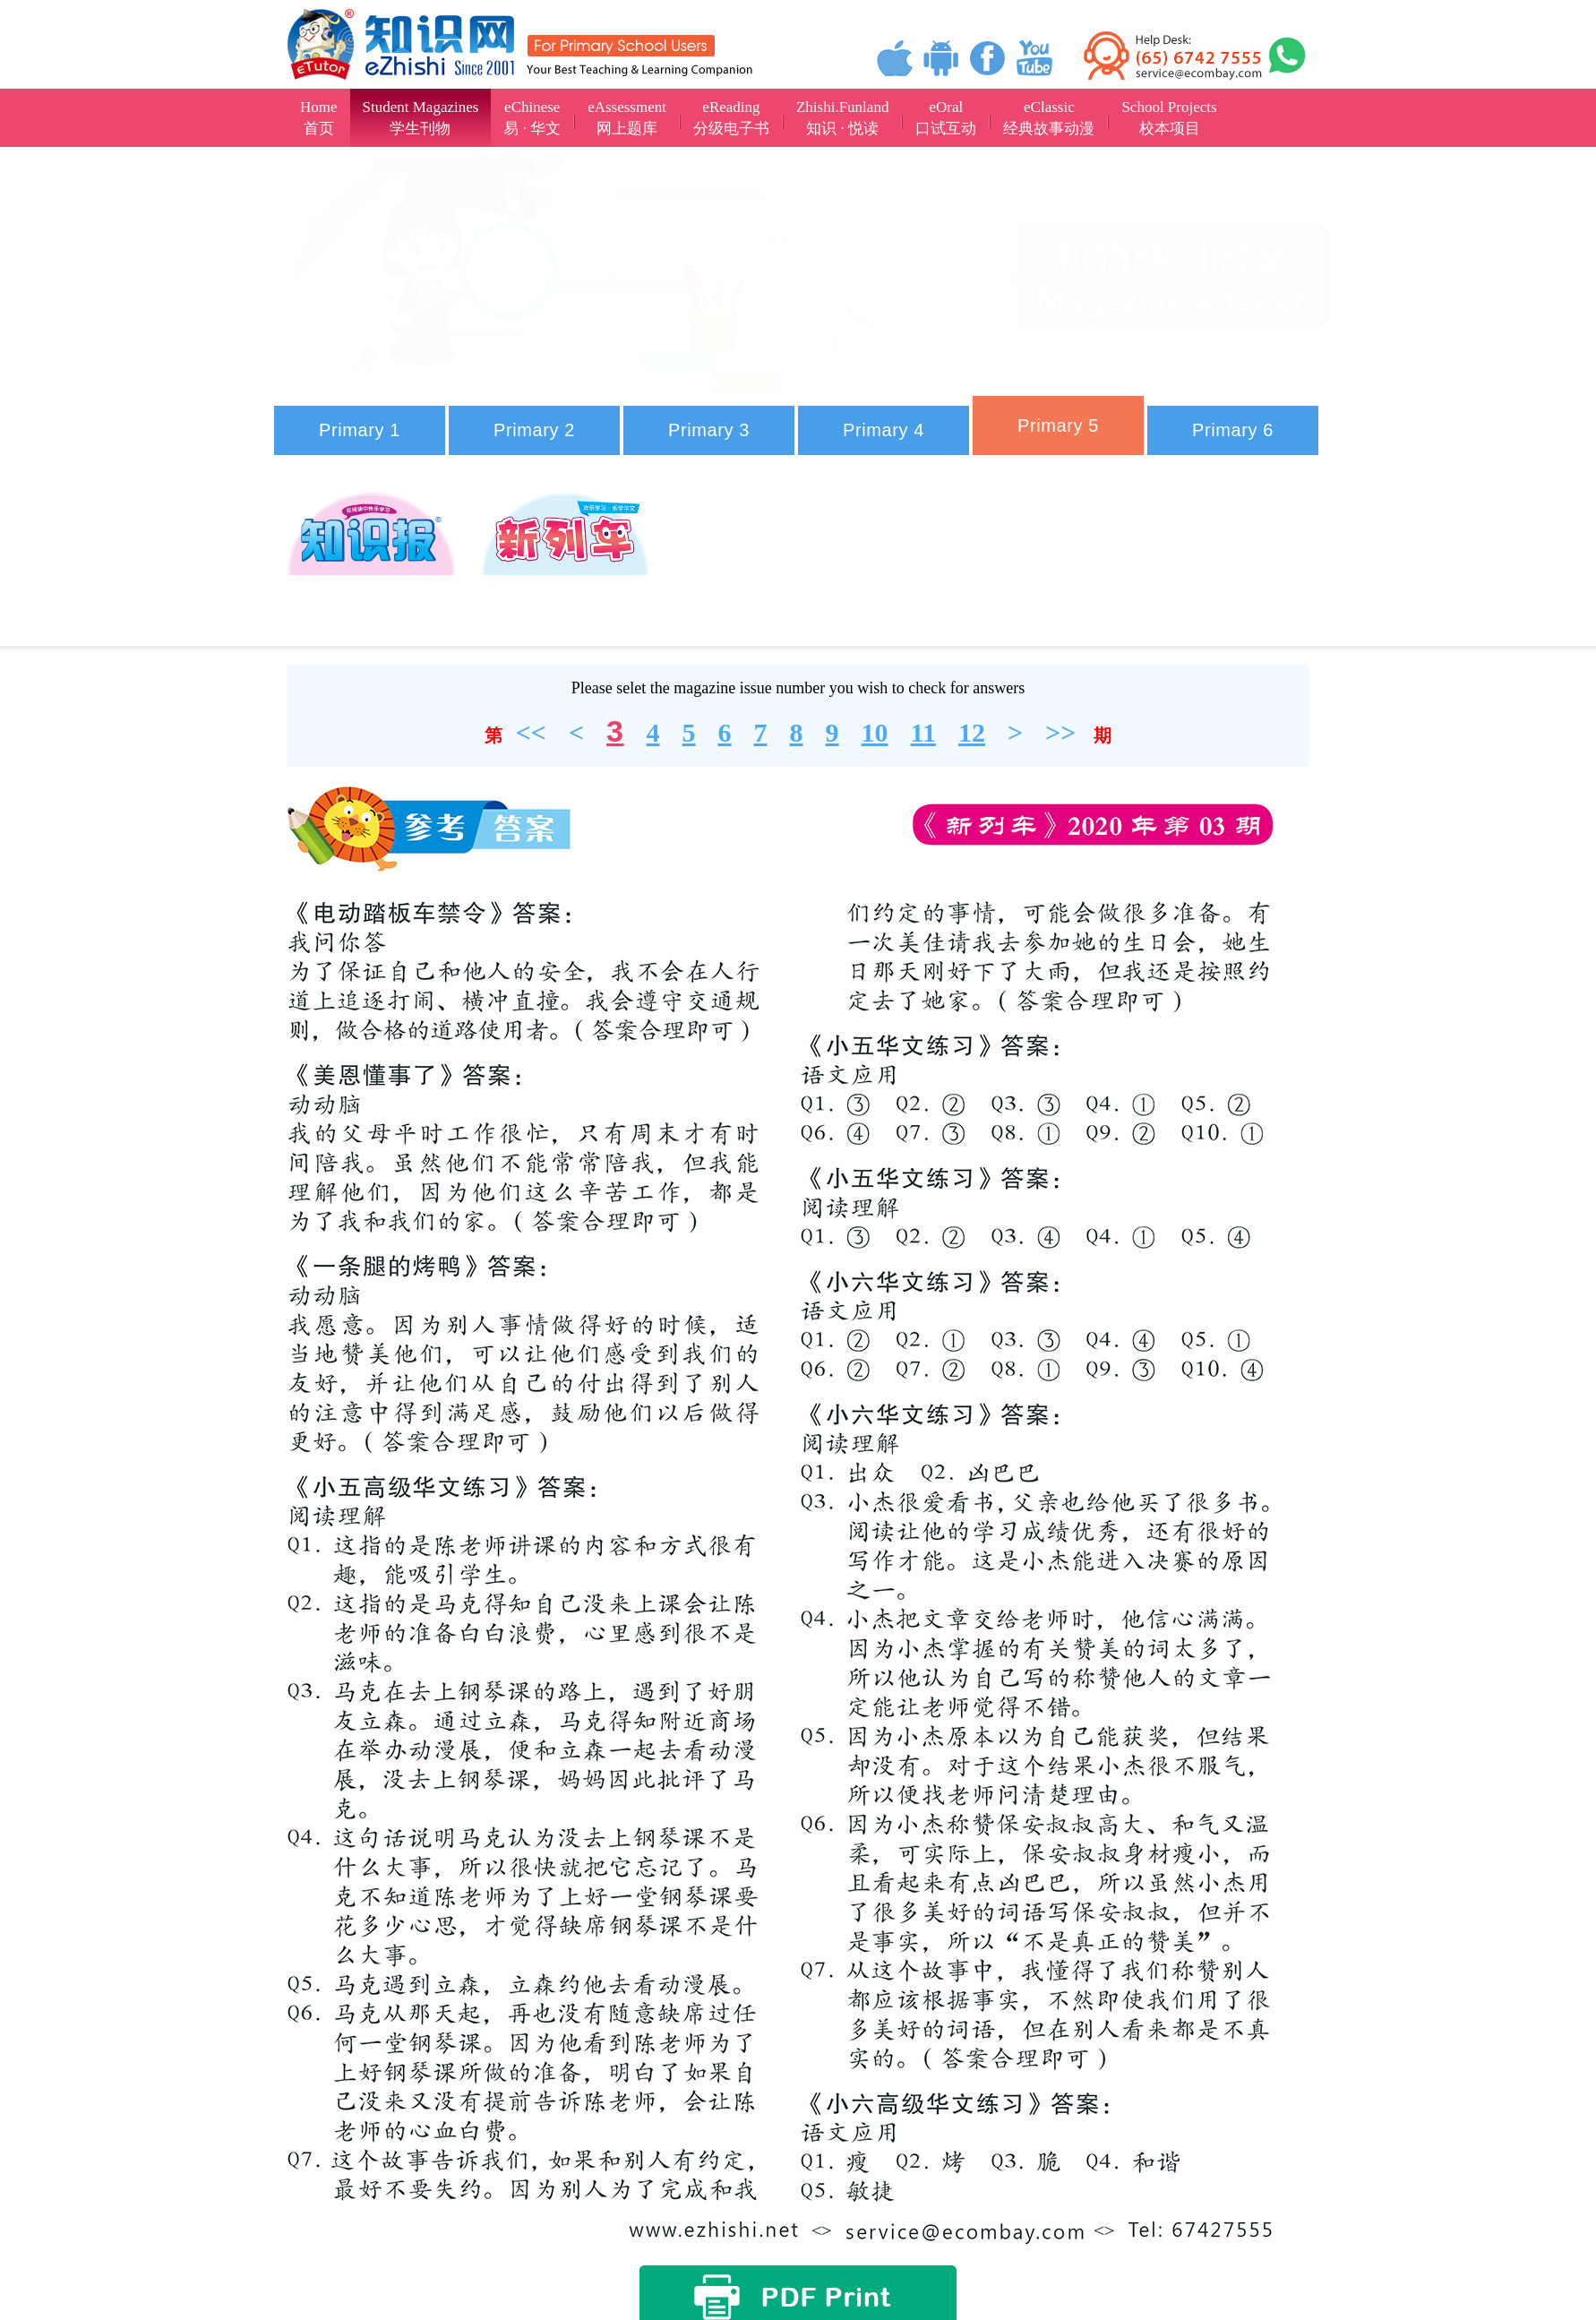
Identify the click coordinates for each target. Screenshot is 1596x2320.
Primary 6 (1233, 430)
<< (531, 732)
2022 (843, 541)
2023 (1052, 541)
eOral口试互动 (945, 118)
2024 (379, 610)
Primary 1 (359, 430)
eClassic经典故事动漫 (1048, 118)
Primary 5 (1058, 425)
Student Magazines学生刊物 (421, 118)
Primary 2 (534, 430)
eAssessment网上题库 (627, 118)
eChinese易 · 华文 (532, 118)
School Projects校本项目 (1168, 118)
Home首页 (319, 118)
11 (923, 732)
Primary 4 (883, 430)
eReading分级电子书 (731, 118)
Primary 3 (709, 430)
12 (971, 732)
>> (1060, 732)
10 (875, 732)
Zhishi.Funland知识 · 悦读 (842, 118)
